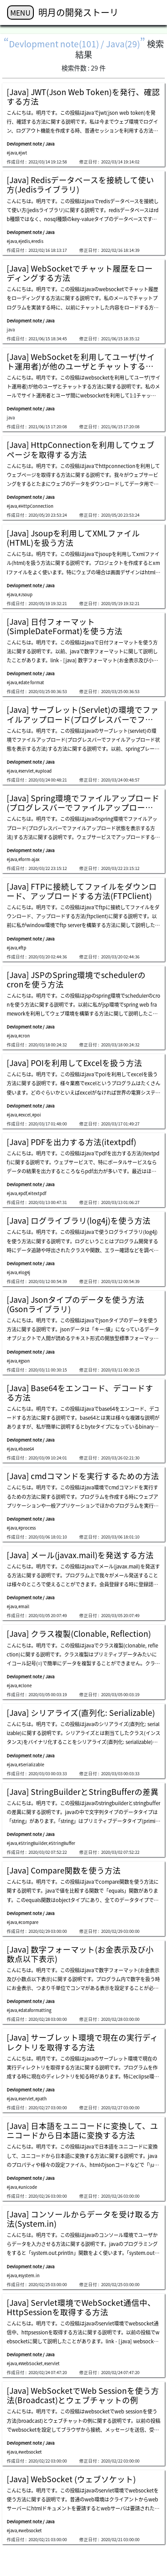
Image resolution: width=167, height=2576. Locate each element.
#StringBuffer (62, 1843)
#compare (28, 1922)
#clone (25, 1685)
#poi (36, 1115)
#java (12, 153)
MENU (20, 12)
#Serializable (31, 1764)
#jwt (22, 153)
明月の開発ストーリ (78, 12)
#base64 (26, 1449)
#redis (37, 241)
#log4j (24, 1272)
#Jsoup (25, 594)
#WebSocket (30, 2363)
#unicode (27, 2187)
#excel (24, 1115)
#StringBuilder (32, 1843)
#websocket (30, 2452)
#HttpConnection (35, 506)
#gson (24, 1361)
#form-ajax (29, 859)
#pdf (22, 1193)
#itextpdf (37, 1193)
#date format (31, 682)
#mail (23, 1606)
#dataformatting (34, 2010)
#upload (43, 771)
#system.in (29, 2275)
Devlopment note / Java (30, 144)
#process (27, 1528)
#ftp (22, 948)
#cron (24, 1036)
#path (41, 2098)
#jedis (24, 241)
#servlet (26, 771)
